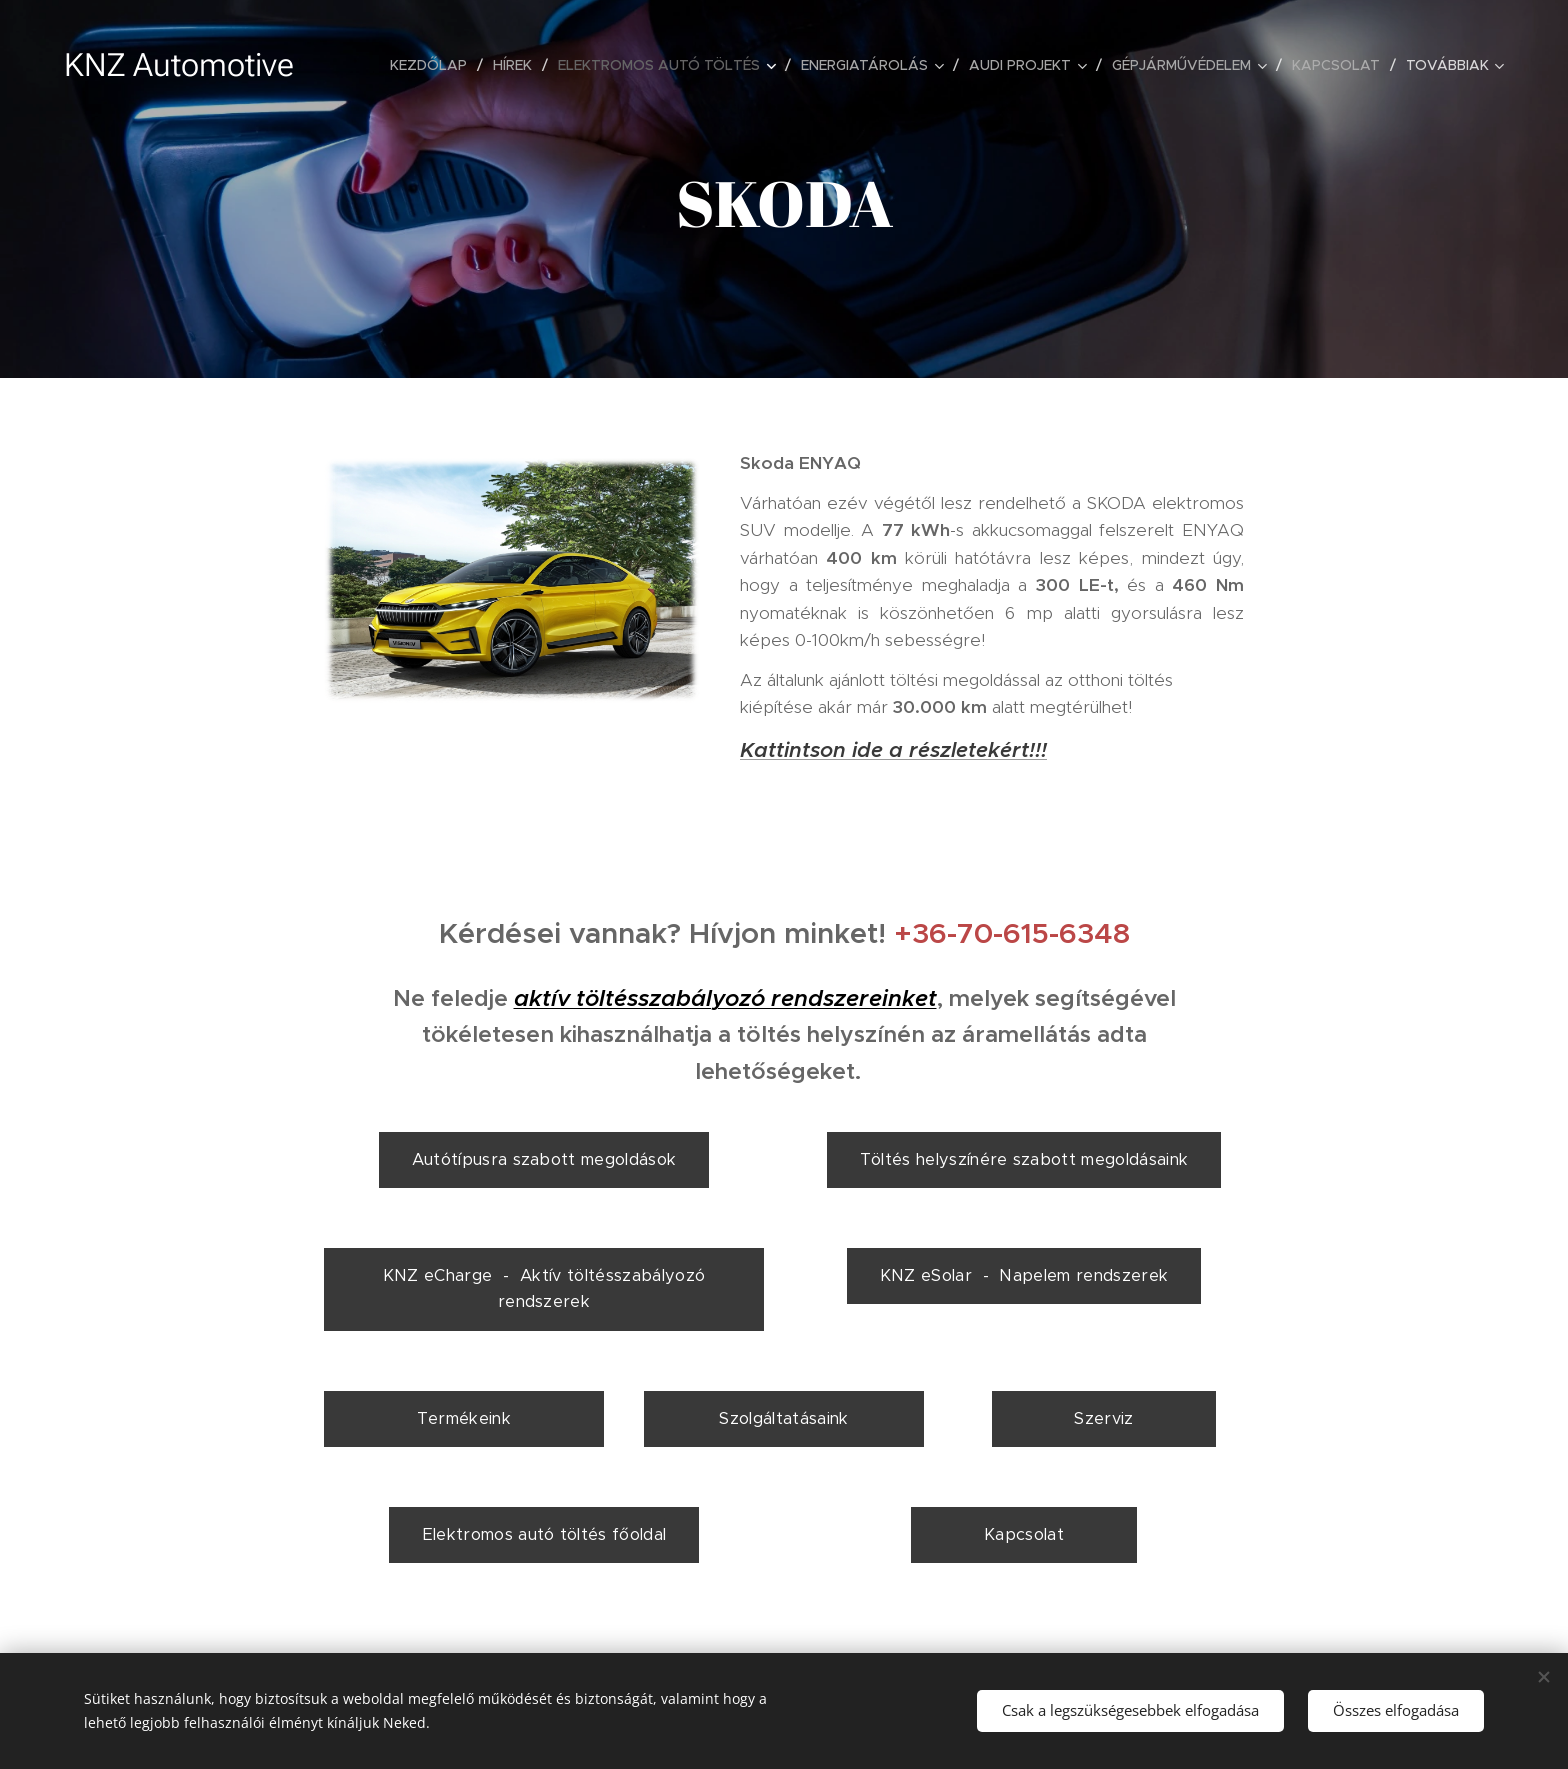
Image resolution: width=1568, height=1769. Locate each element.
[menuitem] (434, 65)
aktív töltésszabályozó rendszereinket (725, 998)
